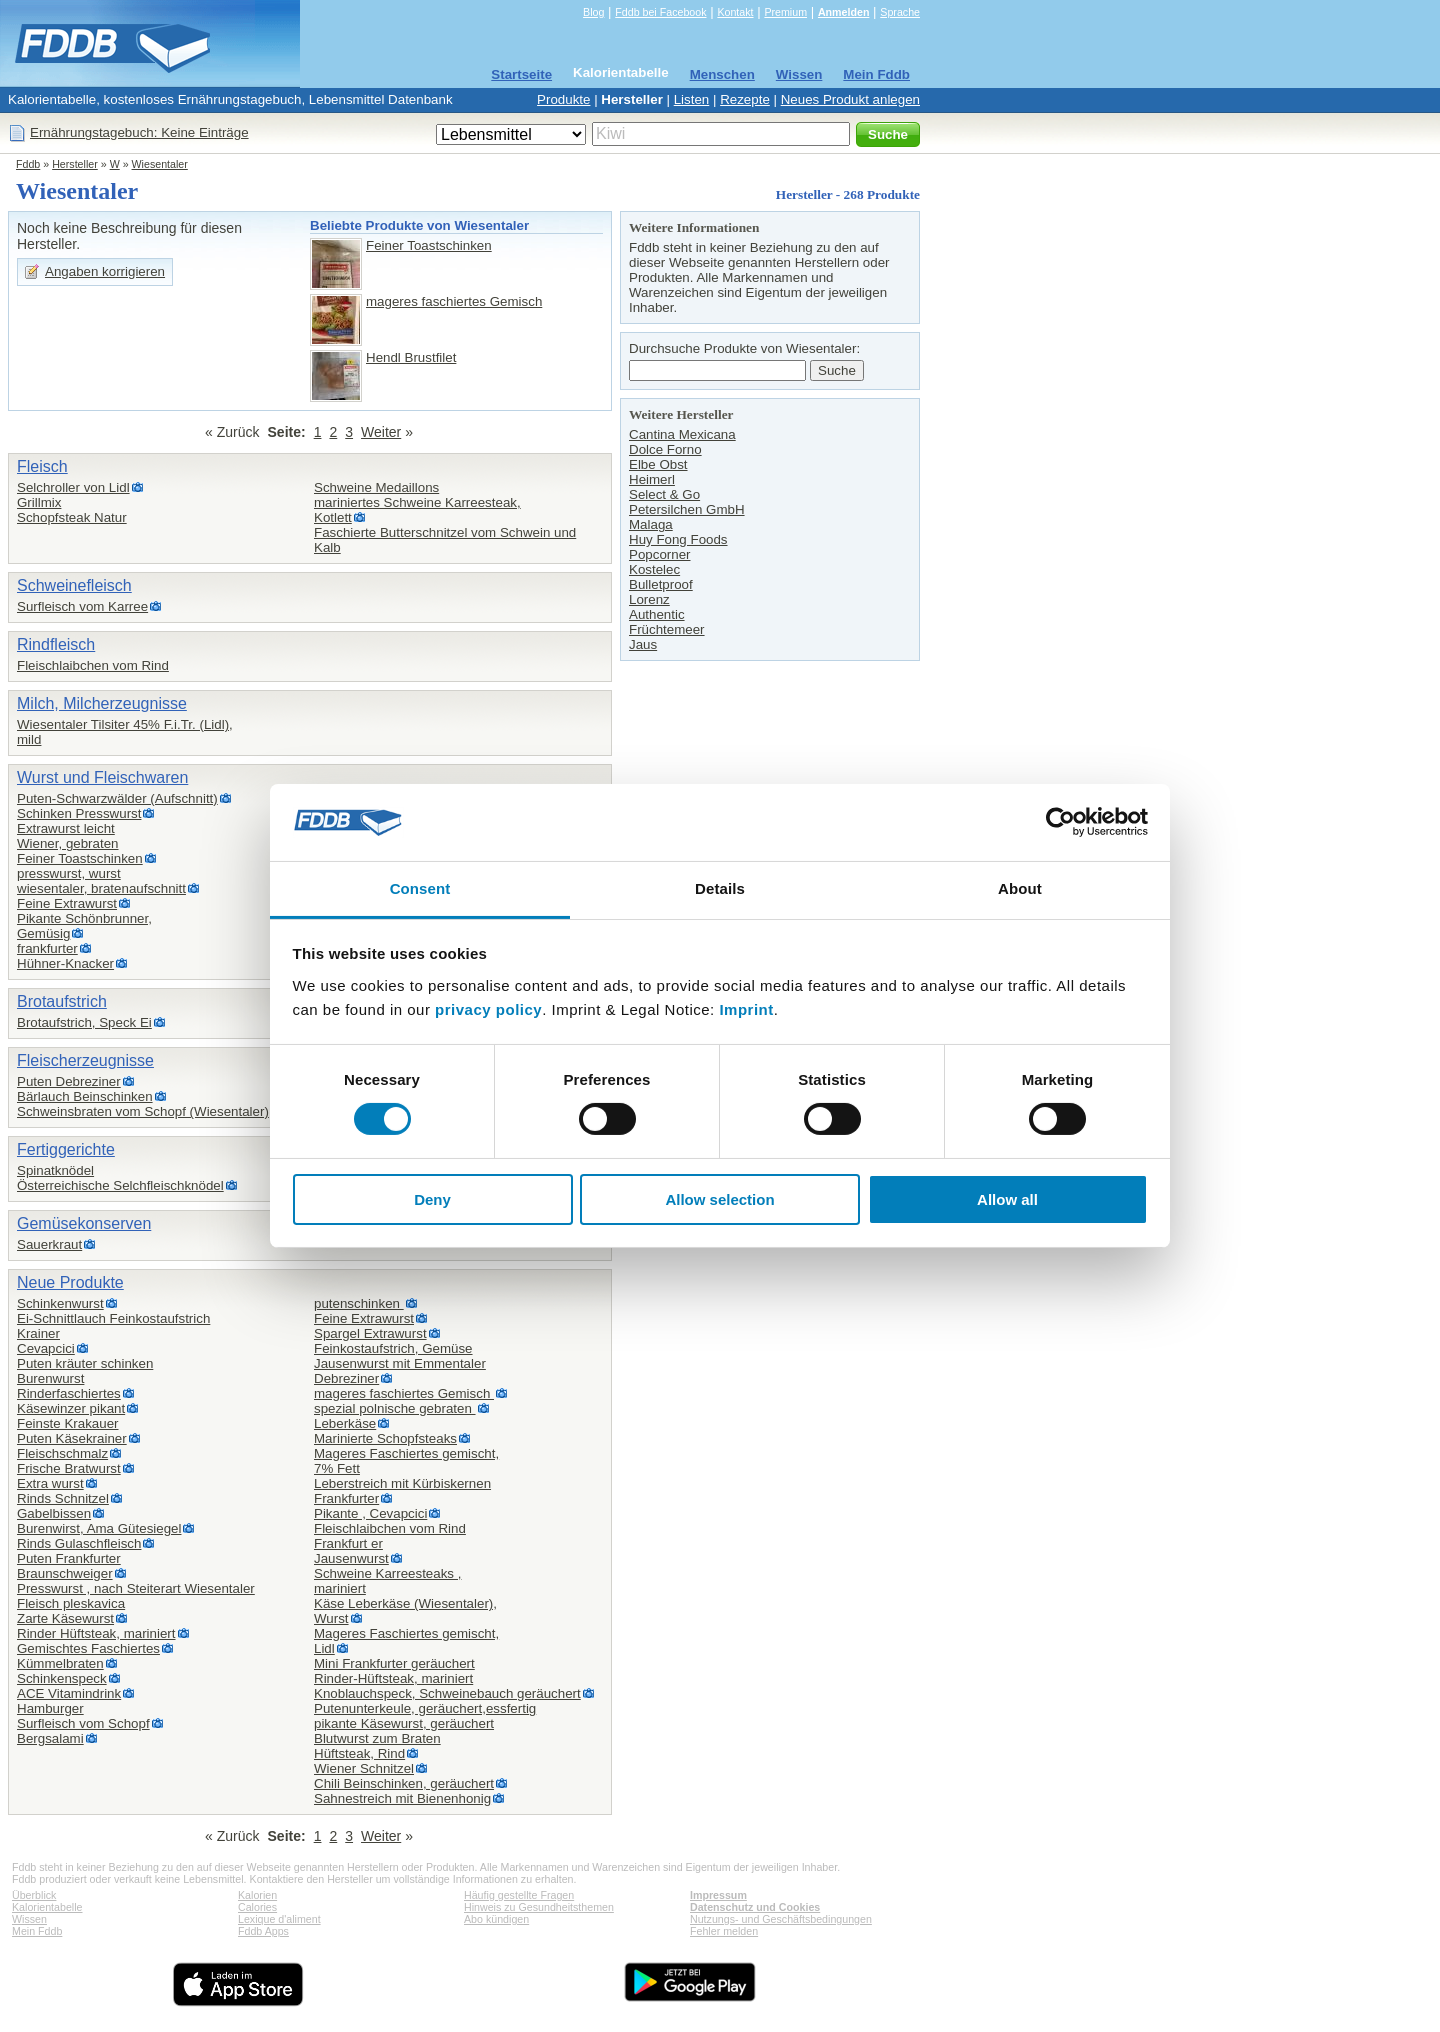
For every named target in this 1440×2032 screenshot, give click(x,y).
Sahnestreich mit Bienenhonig (402, 1798)
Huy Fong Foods (678, 539)
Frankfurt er (348, 1543)
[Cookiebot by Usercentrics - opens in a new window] (1060, 822)
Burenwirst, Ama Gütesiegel (99, 1528)
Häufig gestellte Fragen (519, 1895)
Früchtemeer (667, 629)
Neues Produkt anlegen (850, 99)
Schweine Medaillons (376, 487)
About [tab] (1020, 888)
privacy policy (488, 1009)
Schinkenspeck (62, 1678)
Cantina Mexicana (682, 434)
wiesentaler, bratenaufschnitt (101, 888)
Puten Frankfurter (69, 1558)
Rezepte (745, 99)
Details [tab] (720, 888)
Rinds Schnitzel (63, 1498)
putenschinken (359, 1303)
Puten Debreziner (69, 1081)
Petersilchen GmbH (687, 509)
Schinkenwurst (60, 1303)
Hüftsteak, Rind (359, 1753)
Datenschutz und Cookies (755, 1907)
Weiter (381, 432)
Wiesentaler (160, 164)
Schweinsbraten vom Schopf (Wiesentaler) (143, 1111)
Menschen (722, 74)
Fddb (28, 164)
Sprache (900, 12)
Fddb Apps (263, 1931)
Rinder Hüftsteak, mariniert (96, 1633)
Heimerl (652, 479)
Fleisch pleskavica (71, 1603)
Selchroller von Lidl (73, 487)
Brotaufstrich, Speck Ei (84, 1022)
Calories (257, 1907)
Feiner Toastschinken (429, 245)
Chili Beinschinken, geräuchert (404, 1783)
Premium (785, 12)
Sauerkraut (49, 1244)
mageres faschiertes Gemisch (454, 301)
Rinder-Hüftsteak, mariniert (393, 1678)
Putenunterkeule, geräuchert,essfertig (425, 1708)
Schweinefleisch (74, 585)
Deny (432, 1199)
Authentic (657, 614)
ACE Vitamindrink (69, 1693)
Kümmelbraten (60, 1663)
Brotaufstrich (62, 1001)
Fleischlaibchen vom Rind (93, 665)
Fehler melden (724, 1931)
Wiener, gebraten (68, 843)
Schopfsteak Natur (72, 517)
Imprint (746, 1009)
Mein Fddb (876, 74)
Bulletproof (661, 584)
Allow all (1007, 1199)
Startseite (521, 74)
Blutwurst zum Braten (377, 1738)
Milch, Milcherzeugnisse (102, 703)
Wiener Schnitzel (364, 1768)
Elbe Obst (658, 464)
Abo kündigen (496, 1919)
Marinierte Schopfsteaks (385, 1438)
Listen (692, 99)
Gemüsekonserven (84, 1223)
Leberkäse (345, 1423)
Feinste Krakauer (68, 1423)
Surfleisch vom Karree (82, 606)
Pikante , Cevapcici (370, 1513)
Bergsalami (50, 1738)
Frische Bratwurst (69, 1468)
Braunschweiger (65, 1573)
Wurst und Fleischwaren (102, 777)
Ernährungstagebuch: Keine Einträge (139, 132)
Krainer (38, 1333)
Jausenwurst (351, 1558)
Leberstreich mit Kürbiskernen (402, 1483)
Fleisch (42, 466)
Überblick (34, 1895)
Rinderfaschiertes (69, 1393)
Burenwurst (50, 1378)
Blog (593, 12)
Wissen (799, 74)
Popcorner (660, 554)
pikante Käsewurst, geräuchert (404, 1723)
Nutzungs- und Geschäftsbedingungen (781, 1919)
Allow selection (719, 1199)
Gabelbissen (54, 1513)
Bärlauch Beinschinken (85, 1096)
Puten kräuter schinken (85, 1363)
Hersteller (632, 99)
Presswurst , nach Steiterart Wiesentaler (136, 1588)
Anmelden (844, 12)
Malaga (651, 524)
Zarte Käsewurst (65, 1618)
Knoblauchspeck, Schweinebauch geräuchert (447, 1693)
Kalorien (257, 1895)
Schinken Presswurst (79, 813)
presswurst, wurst (69, 873)
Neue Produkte (70, 1282)
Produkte (563, 99)
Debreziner (346, 1378)
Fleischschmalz (62, 1453)
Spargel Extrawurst (370, 1333)
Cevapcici (46, 1348)
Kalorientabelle (621, 72)
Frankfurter (346, 1498)
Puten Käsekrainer (72, 1438)
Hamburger (50, 1708)
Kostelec (654, 569)
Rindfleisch (56, 644)
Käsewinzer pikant (71, 1408)
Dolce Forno (665, 449)
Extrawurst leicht (66, 828)
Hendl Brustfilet (411, 357)
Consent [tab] (420, 888)
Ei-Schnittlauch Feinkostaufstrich (113, 1318)
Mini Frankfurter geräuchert (394, 1663)
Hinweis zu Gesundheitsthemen (539, 1907)
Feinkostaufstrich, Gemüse (393, 1348)
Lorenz (649, 599)
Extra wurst (50, 1483)
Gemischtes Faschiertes (88, 1648)
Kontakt (735, 12)
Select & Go (664, 494)
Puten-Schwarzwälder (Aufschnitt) (117, 798)
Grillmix (39, 502)
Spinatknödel (55, 1170)
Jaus (643, 644)
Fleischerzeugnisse (85, 1060)
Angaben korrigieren (105, 271)
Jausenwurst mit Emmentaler (400, 1363)
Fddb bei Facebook (660, 12)
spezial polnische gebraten (395, 1408)
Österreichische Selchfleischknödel (120, 1185)
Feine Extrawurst (67, 903)
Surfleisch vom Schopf (83, 1723)
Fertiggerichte (66, 1149)
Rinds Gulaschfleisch (79, 1543)
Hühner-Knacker (65, 963)
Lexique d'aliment (279, 1919)
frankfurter (47, 948)
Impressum (718, 1895)
